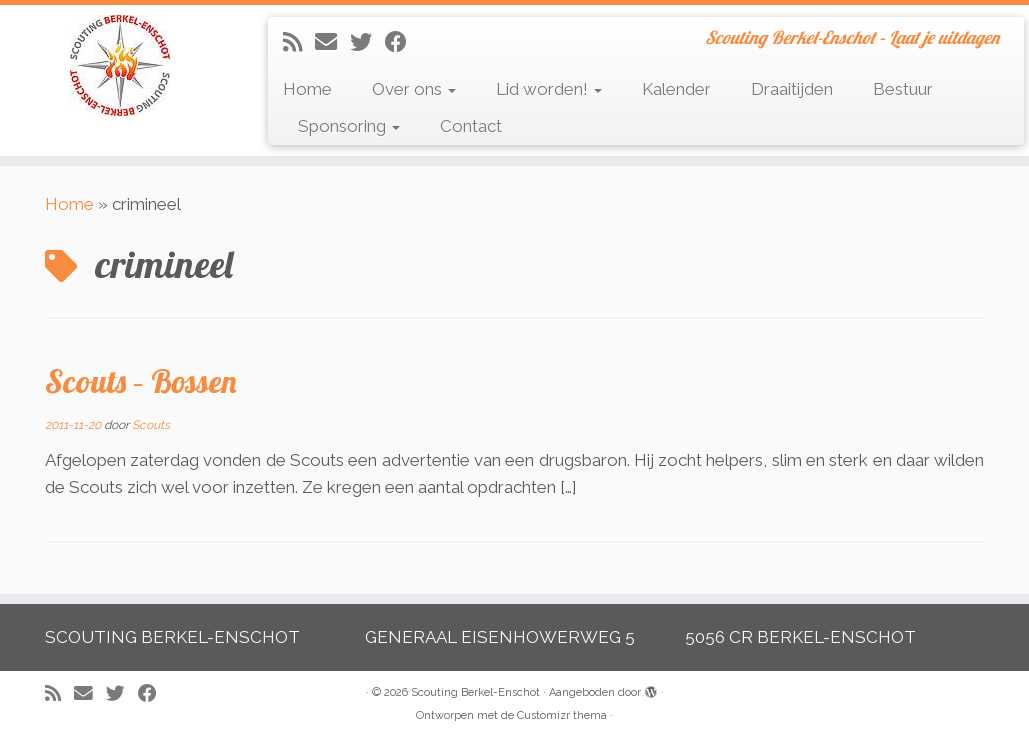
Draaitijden (792, 89)
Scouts (151, 425)
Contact (471, 126)
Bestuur (903, 89)
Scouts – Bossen (141, 381)
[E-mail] (332, 42)
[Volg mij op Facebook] (402, 42)
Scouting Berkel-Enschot (475, 692)
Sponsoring (349, 126)
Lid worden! (549, 89)
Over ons (414, 89)
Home (307, 89)
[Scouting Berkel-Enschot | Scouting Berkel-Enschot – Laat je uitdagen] (120, 65)
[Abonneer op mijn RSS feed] (299, 42)
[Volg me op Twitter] (367, 42)
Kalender (676, 89)
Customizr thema (562, 715)
